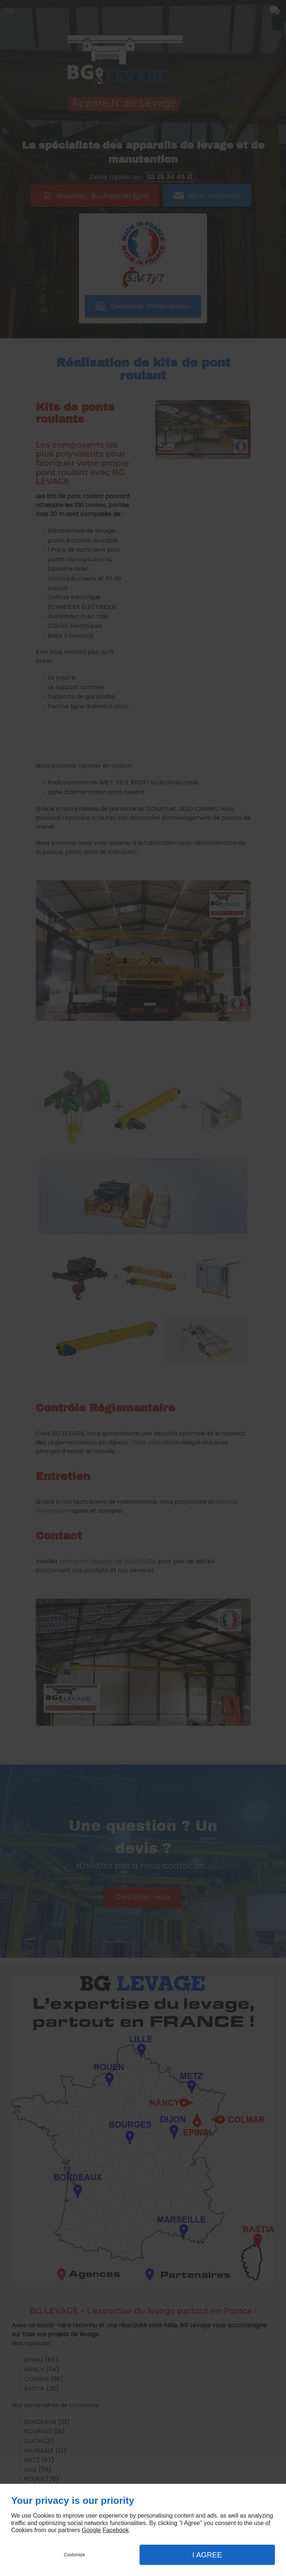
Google (91, 2530)
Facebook (115, 2530)
